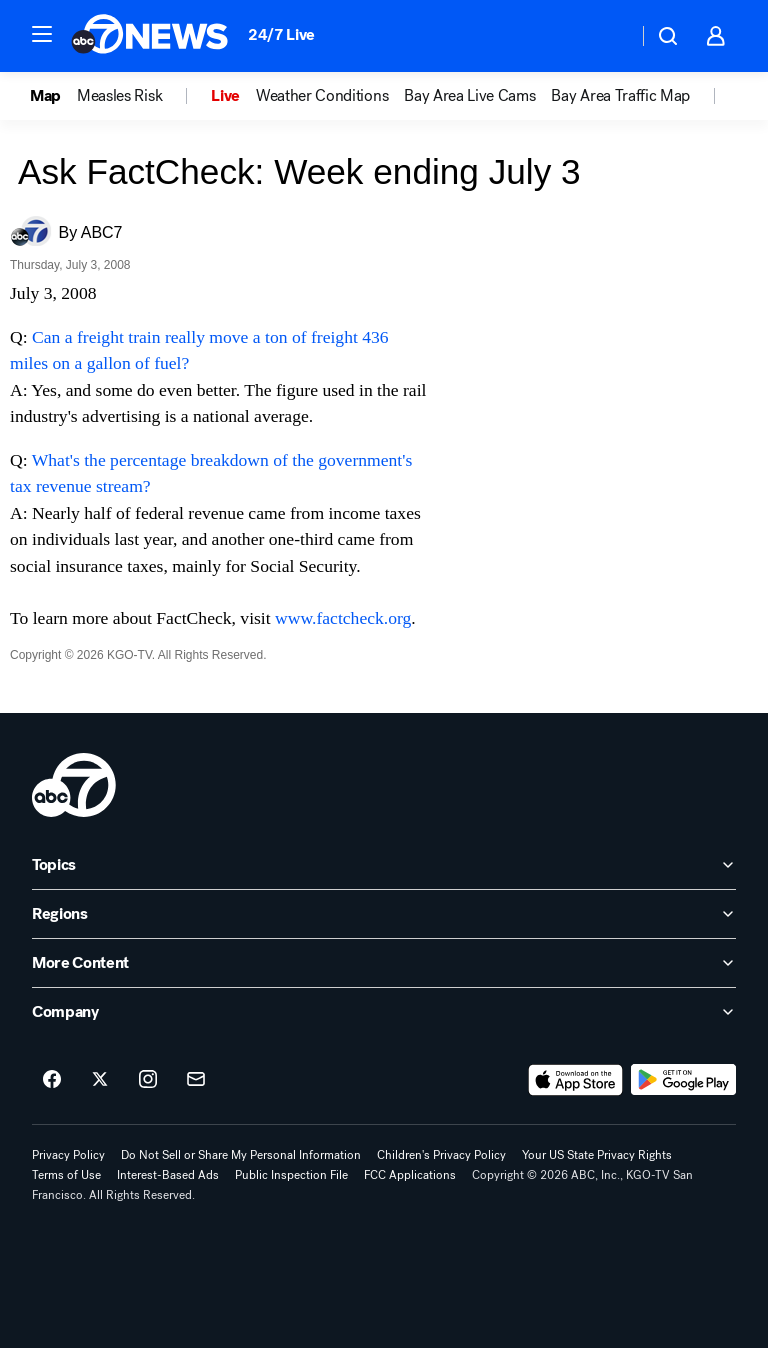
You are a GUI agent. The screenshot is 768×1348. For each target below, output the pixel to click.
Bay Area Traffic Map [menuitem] (620, 96)
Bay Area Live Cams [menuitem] (469, 96)
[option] (53, 96)
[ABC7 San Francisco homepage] (149, 36)
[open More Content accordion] (384, 963)
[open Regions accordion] (384, 914)
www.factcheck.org (343, 618)
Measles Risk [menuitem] (119, 96)
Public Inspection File (291, 1175)
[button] (42, 34)
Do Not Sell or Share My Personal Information (241, 1155)
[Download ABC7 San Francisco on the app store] (576, 1080)
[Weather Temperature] (606, 36)
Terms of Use (66, 1175)
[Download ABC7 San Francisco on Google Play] (683, 1080)
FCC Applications (410, 1175)
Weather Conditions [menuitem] (322, 96)
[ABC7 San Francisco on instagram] (148, 1080)
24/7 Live (281, 34)
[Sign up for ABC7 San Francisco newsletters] (196, 1080)
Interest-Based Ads (168, 1175)
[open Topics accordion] (384, 865)
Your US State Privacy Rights (597, 1155)
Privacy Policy (68, 1155)
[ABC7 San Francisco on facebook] (52, 1080)
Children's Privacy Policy (441, 1155)
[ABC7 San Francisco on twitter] (100, 1080)
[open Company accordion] (384, 1012)
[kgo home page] (74, 785)
